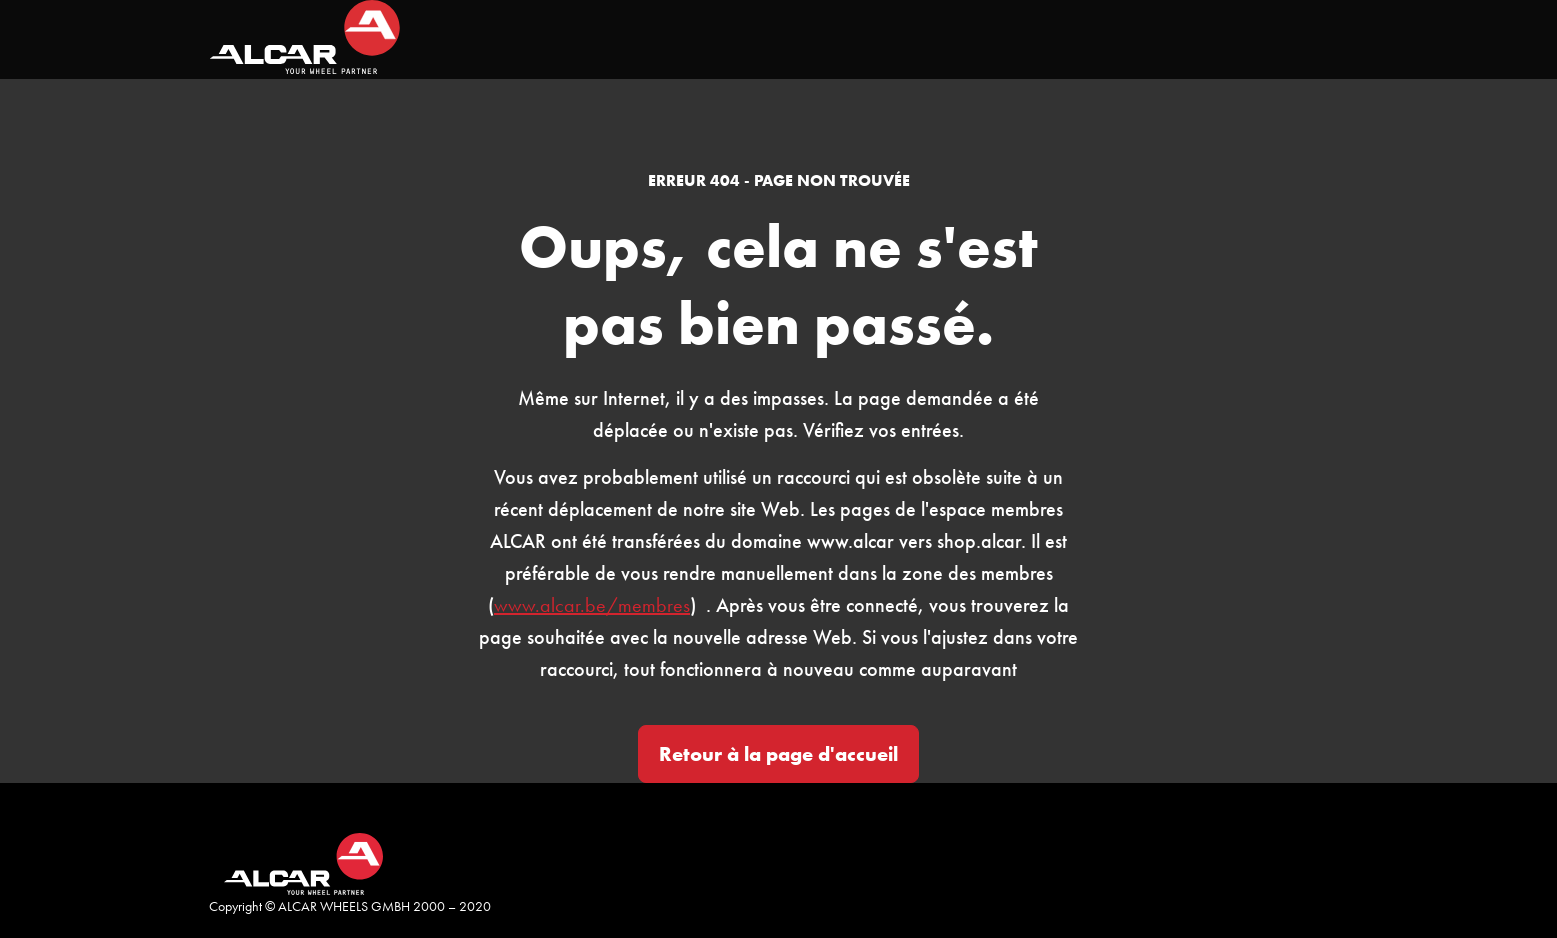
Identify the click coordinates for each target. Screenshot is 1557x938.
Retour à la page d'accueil (778, 754)
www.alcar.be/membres (592, 605)
